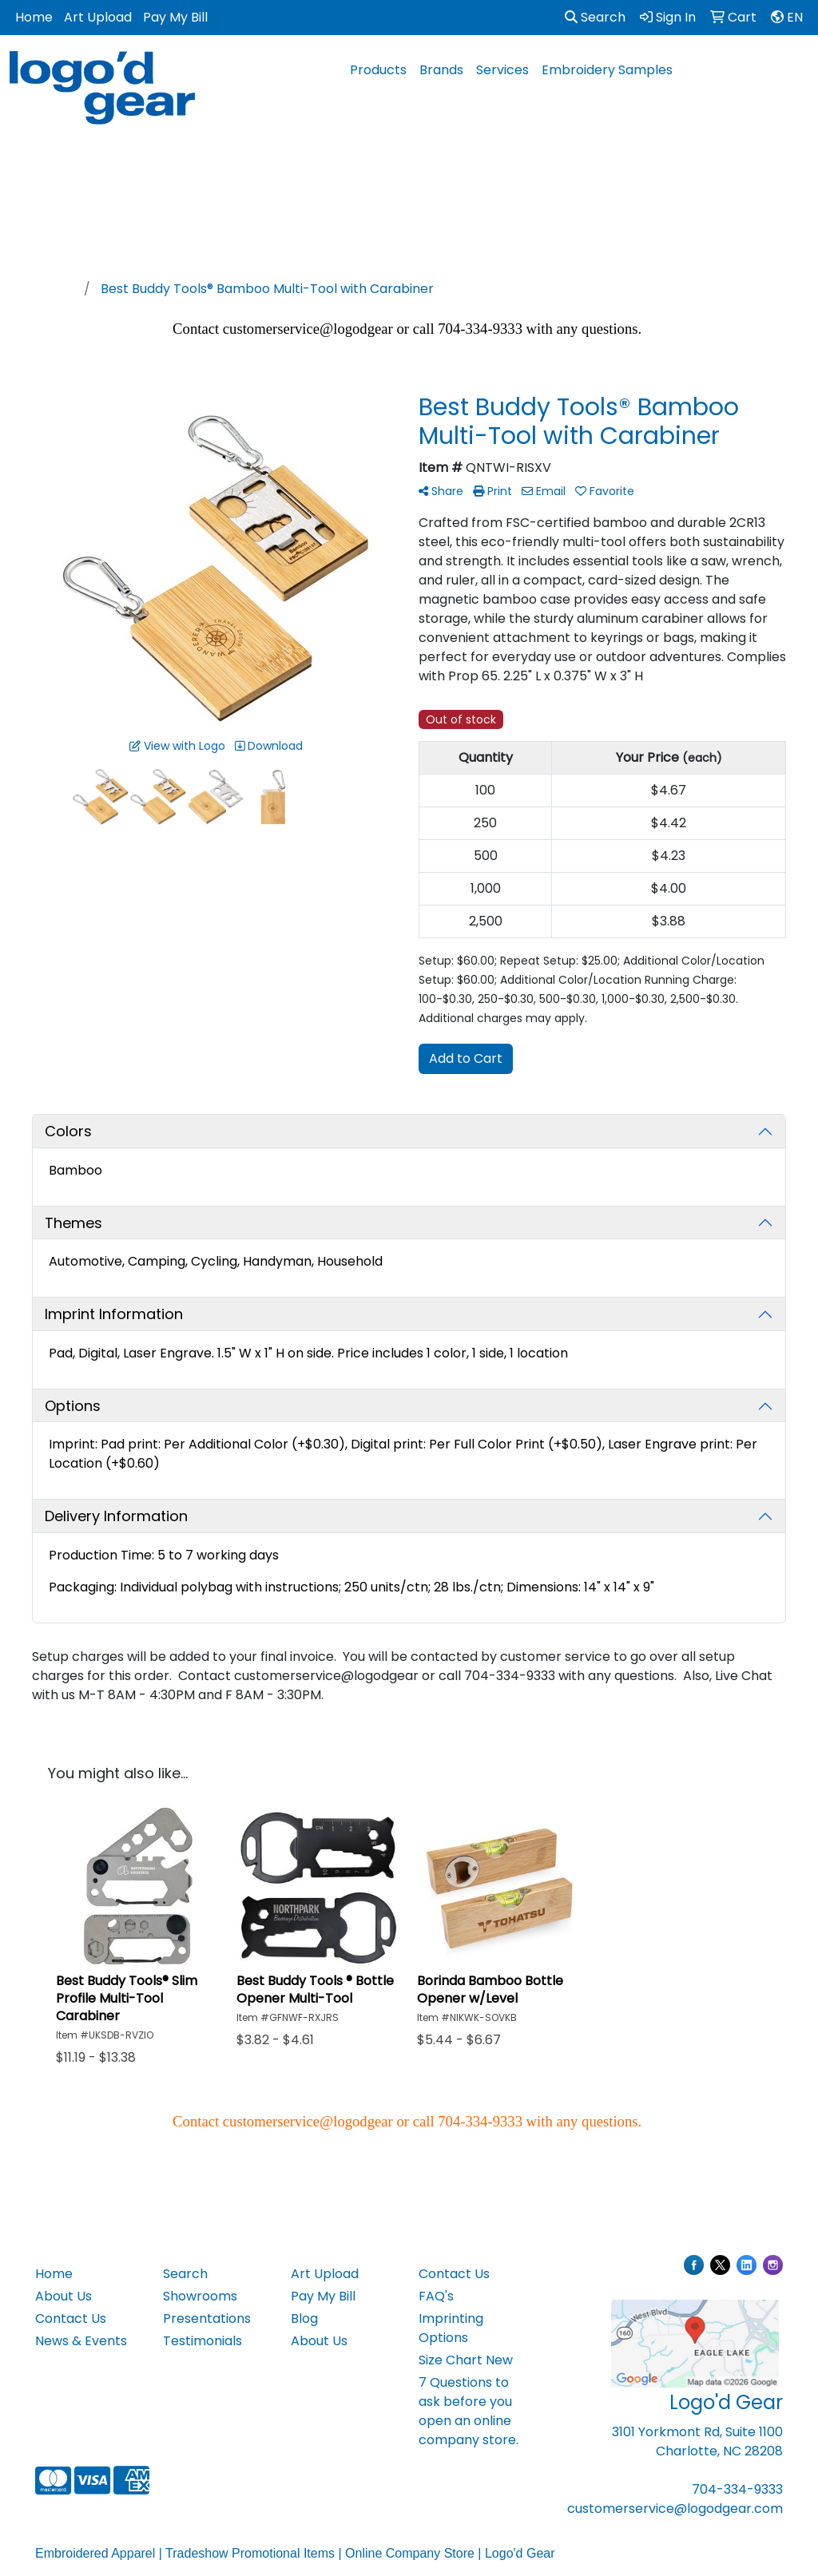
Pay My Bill (175, 17)
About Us (63, 2296)
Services (502, 70)
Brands (441, 70)
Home (34, 17)
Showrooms (200, 2296)
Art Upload (98, 17)
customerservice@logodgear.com (675, 2508)
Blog (304, 2318)
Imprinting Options (451, 2328)
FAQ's (436, 2296)
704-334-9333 (737, 2489)
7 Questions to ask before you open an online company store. (468, 2411)
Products (378, 70)
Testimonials (202, 2341)
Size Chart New (466, 2360)
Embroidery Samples (607, 70)
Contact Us (70, 2318)
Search (595, 17)
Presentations (207, 2318)
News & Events (81, 2341)
